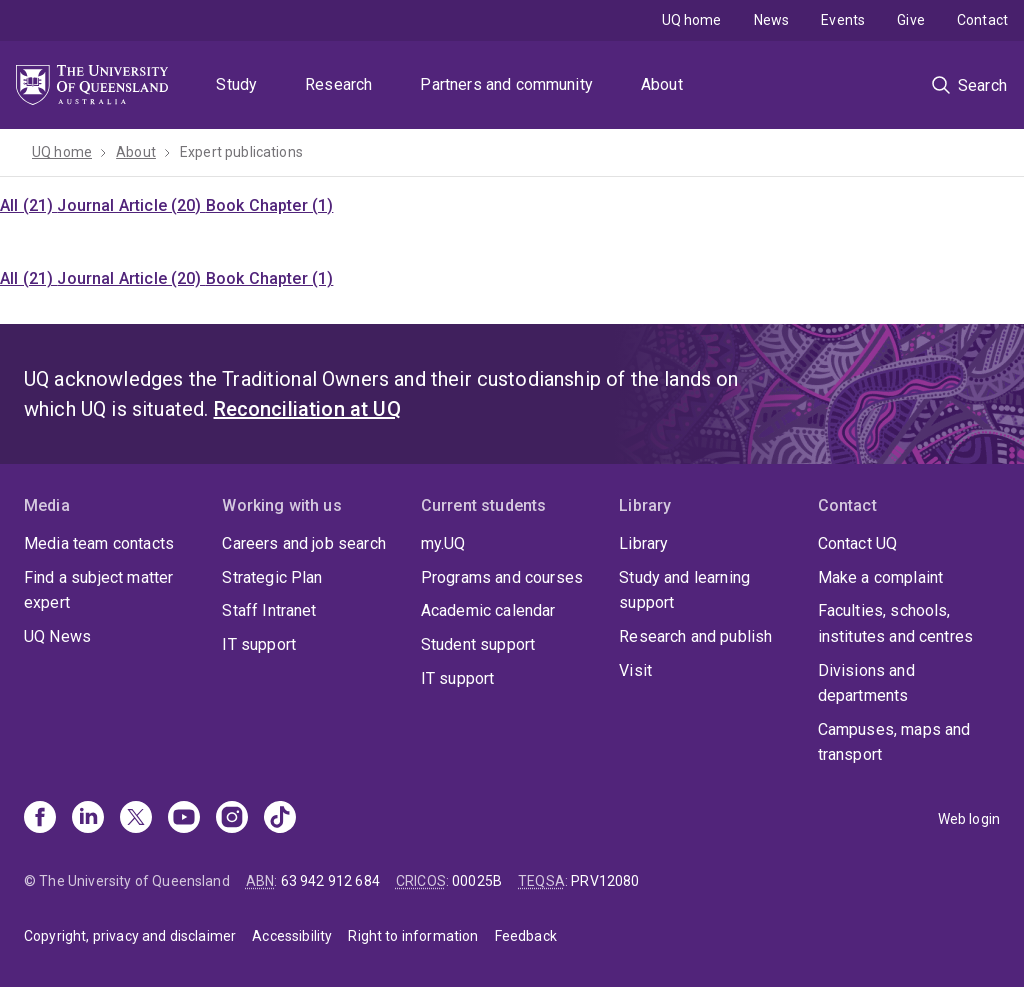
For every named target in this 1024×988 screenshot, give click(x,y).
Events (843, 20)
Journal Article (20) (131, 205)
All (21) (28, 205)
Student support (478, 644)
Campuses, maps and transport (894, 742)
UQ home (692, 20)
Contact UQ (858, 543)
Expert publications (241, 152)
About (662, 84)
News (772, 20)
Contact (982, 20)
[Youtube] (184, 819)
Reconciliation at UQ (307, 409)
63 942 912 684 (330, 881)
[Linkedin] (88, 819)
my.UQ (443, 543)
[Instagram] (232, 819)
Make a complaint (881, 577)
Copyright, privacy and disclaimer (130, 936)
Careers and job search (304, 543)
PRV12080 (605, 881)
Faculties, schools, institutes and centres (896, 623)
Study (236, 84)
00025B (477, 881)
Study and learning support (684, 590)
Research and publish (695, 636)
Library (643, 543)
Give (911, 20)
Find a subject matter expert (98, 590)
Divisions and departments (866, 683)
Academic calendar (488, 610)
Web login (969, 819)
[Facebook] (40, 819)
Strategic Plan (272, 577)
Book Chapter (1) (270, 205)
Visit (635, 670)
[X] (136, 819)
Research (338, 84)
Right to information (413, 936)
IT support (259, 644)
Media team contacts (99, 543)
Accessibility (292, 936)
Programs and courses (502, 577)
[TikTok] (280, 819)
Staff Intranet (269, 610)
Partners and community (506, 84)
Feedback (526, 936)
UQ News (57, 636)
